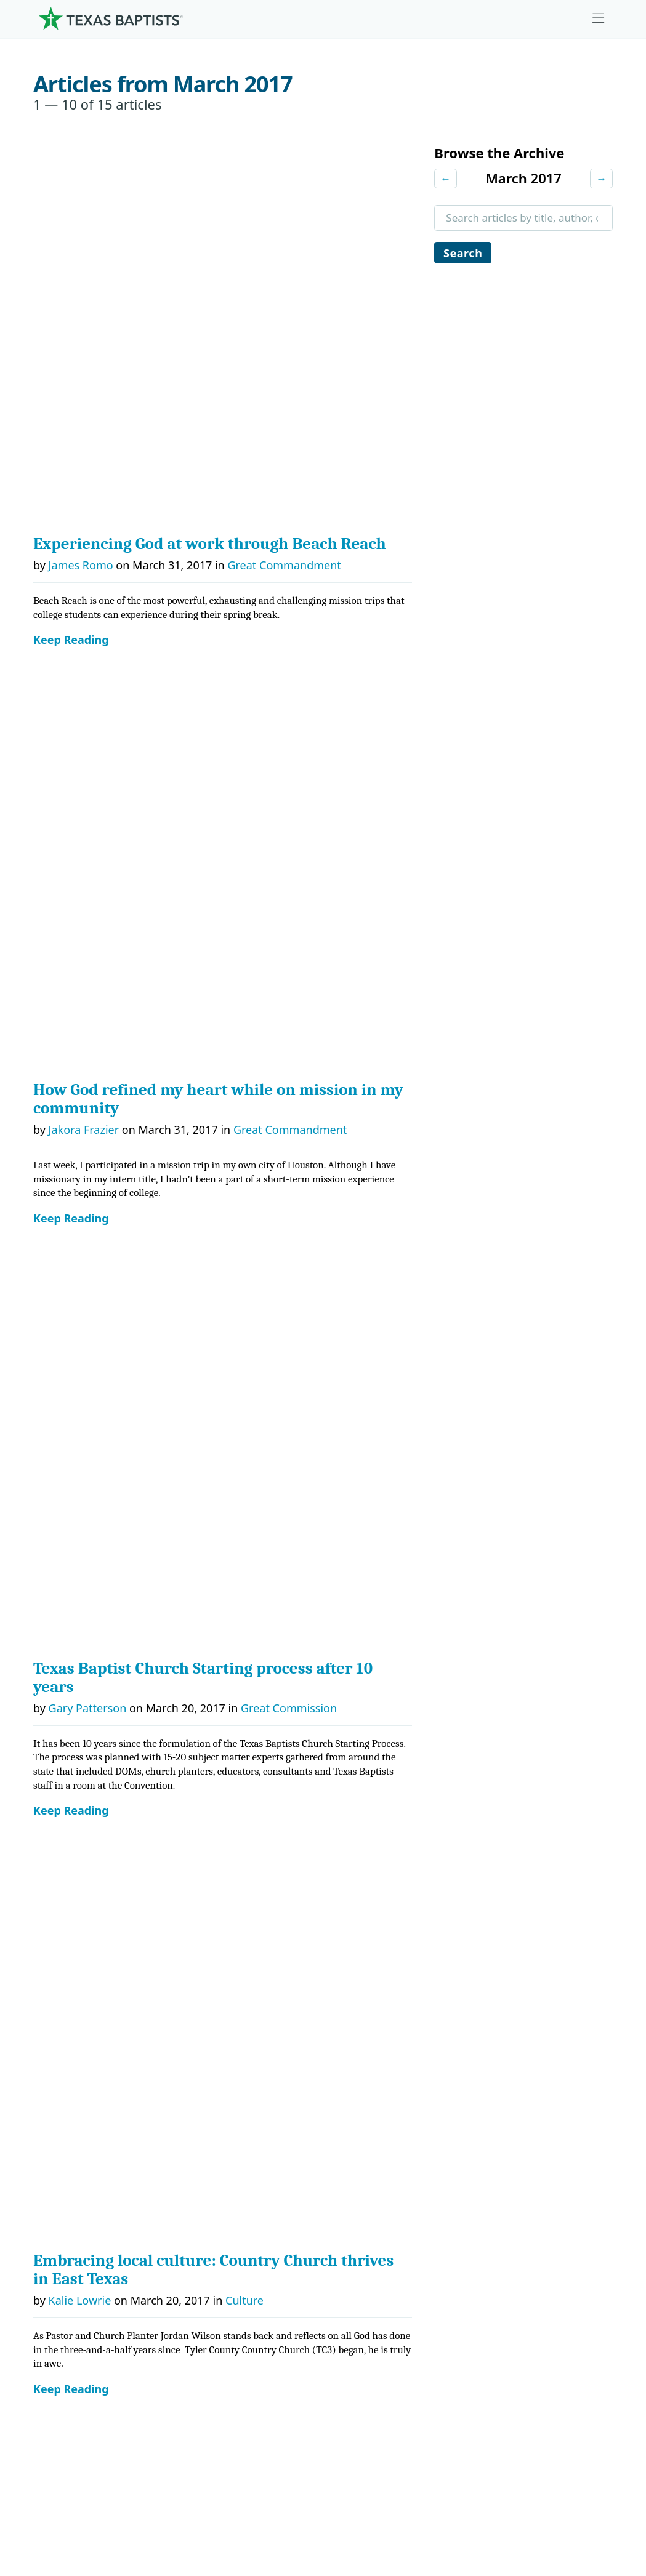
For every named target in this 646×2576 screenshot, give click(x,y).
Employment (509, 2167)
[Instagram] (477, 2088)
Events (494, 2197)
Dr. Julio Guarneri (83, 2289)
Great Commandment (284, 186)
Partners (63, 2350)
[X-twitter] (515, 2088)
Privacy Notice (466, 2492)
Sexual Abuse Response (536, 2320)
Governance (71, 2197)
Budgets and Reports (395, 2320)
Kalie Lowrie (80, 785)
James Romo (81, 186)
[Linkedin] (553, 2088)
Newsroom (391, 2485)
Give (356, 2136)
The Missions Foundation (405, 2197)
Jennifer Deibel (87, 966)
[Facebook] (445, 2088)
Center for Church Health (228, 2167)
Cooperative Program (396, 2167)
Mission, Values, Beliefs (98, 2167)
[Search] (159, 2406)
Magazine (501, 2259)
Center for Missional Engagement (249, 2228)
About (60, 2136)
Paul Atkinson (84, 1166)
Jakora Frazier (84, 371)
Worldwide (370, 2259)
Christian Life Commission (230, 2289)
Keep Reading (71, 261)
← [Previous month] (445, 178)
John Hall (72, 1500)
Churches (65, 2228)
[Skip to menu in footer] (598, 18)
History (59, 2320)
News (491, 2228)
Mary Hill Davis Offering (402, 2228)
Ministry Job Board (523, 2136)
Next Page (67, 2040)
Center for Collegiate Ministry (239, 2259)
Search (463, 253)
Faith (247, 1166)
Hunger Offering (277, 1700)
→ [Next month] (601, 178)
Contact (514, 2485)
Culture (244, 785)
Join (487, 2350)
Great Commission (289, 571)
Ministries (197, 2136)
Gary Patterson (88, 571)
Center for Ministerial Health (236, 2197)
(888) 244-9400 (578, 2492)
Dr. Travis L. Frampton (105, 1333)
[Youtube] (592, 2088)
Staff (53, 2259)
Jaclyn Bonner (84, 1700)
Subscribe (502, 2289)
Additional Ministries (217, 2320)
